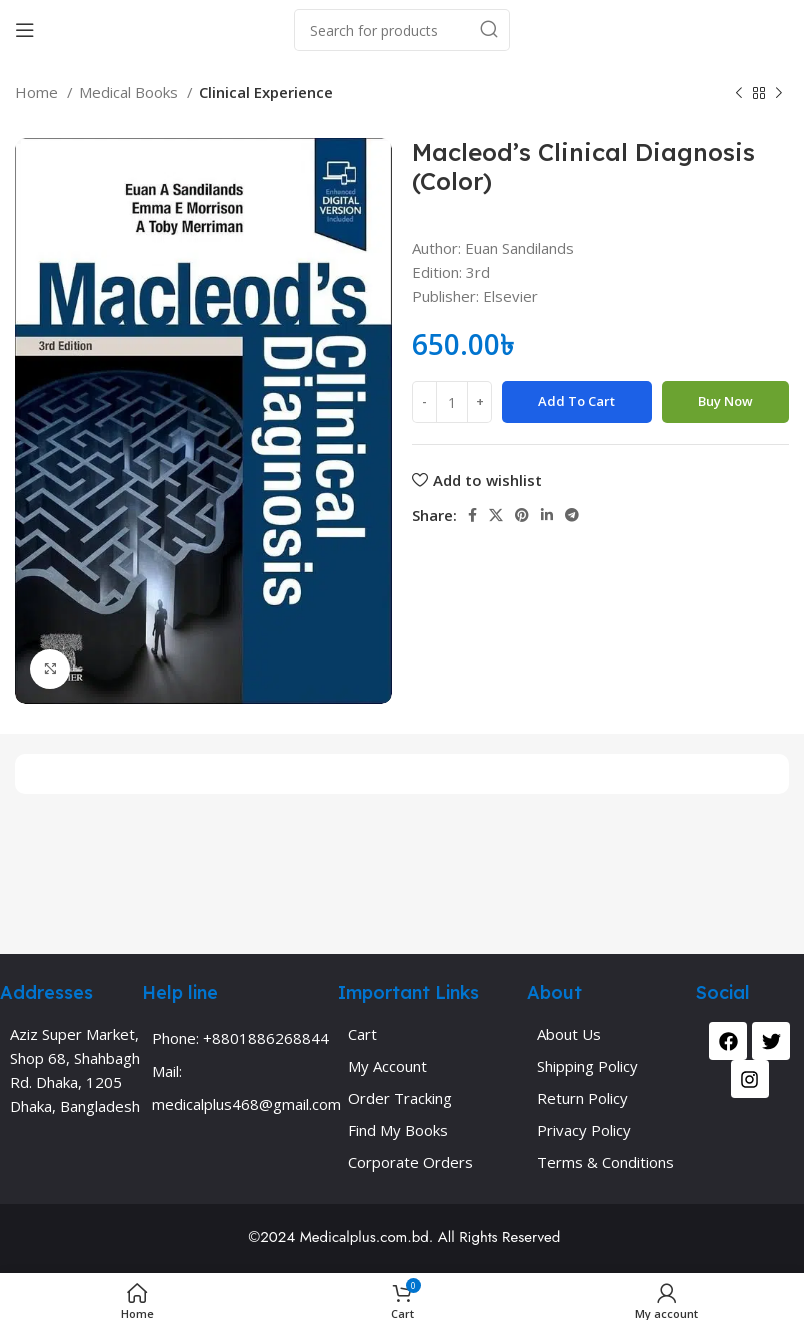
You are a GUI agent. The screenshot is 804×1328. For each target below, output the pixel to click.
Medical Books (130, 92)
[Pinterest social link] (522, 515)
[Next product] (779, 94)
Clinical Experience (266, 92)
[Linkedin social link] (547, 515)
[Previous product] (739, 94)
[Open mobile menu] (25, 30)
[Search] (402, 30)
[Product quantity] (452, 402)
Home (38, 92)
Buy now (725, 401)
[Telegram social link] (572, 515)
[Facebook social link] (472, 515)
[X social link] (496, 515)
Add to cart (576, 401)
